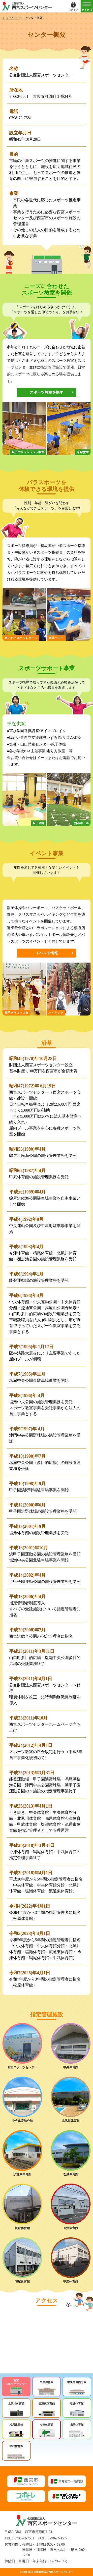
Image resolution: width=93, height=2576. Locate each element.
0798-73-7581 (24, 2538)
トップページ (11, 18)
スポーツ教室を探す (46, 392)
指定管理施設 (51, 367)
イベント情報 (46, 953)
